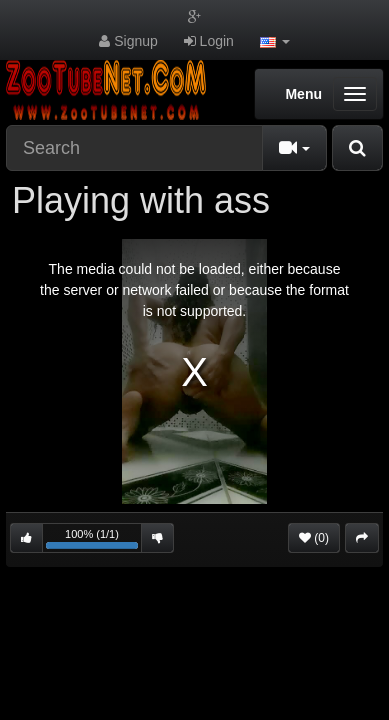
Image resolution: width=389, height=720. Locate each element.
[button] (275, 41)
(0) (314, 538)
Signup (128, 41)
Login (209, 41)
